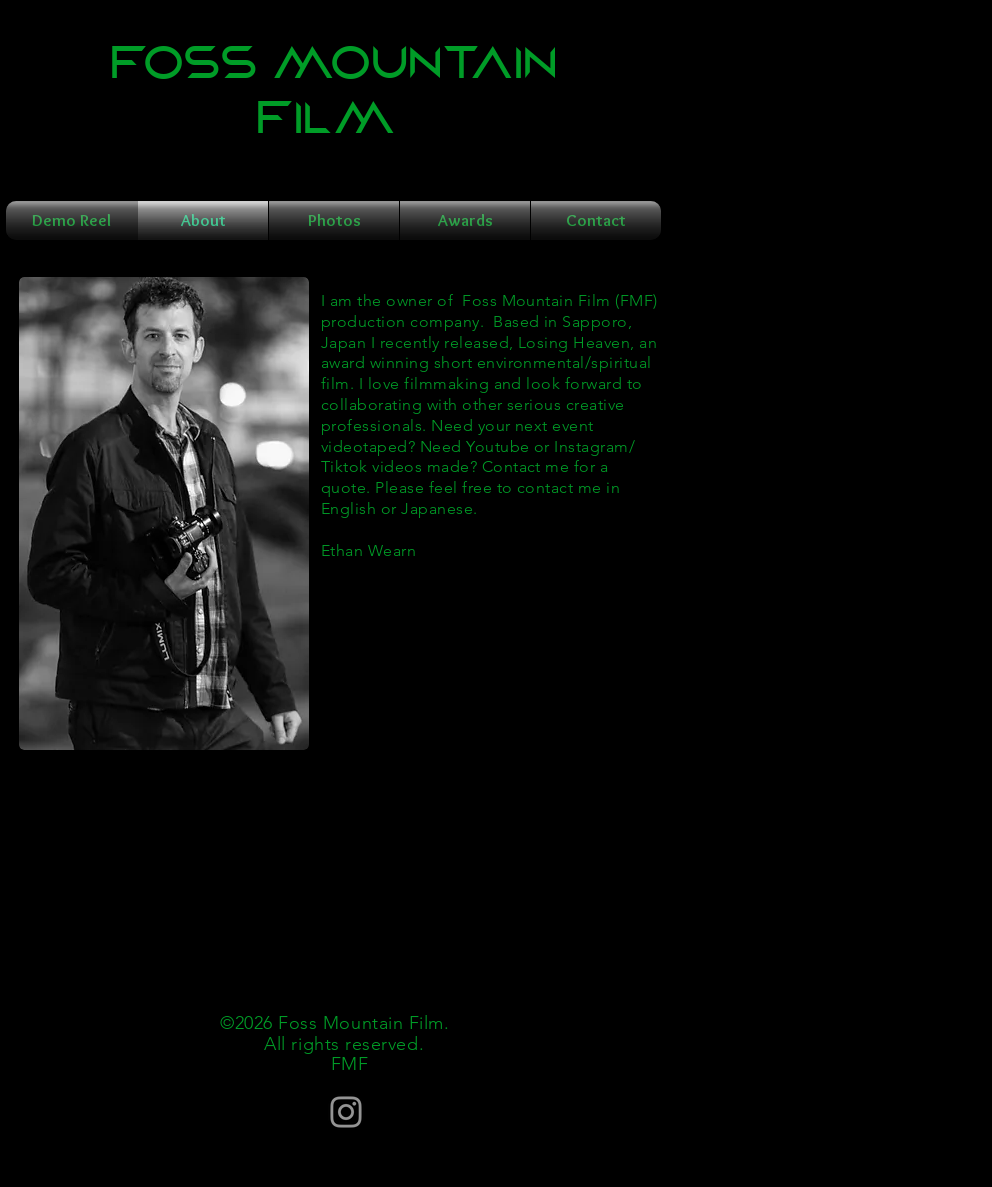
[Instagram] (346, 1112)
